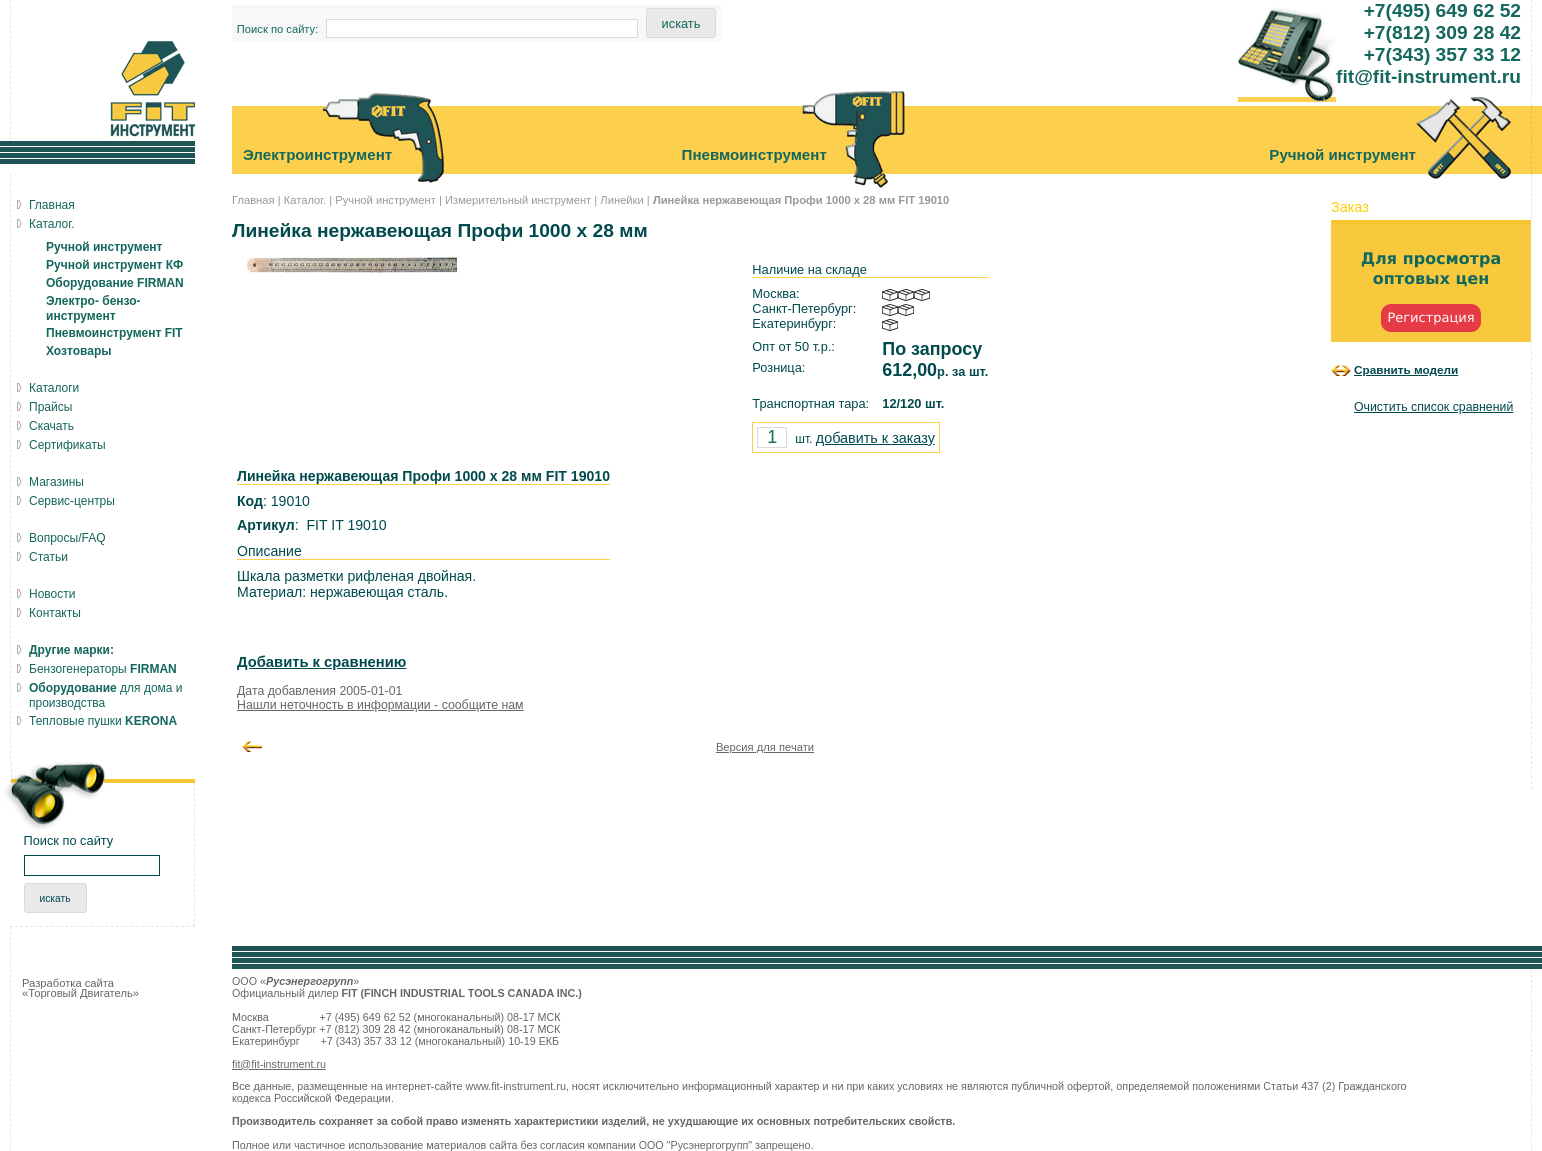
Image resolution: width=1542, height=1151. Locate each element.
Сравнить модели (1406, 369)
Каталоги (54, 388)
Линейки (621, 200)
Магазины (56, 482)
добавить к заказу (875, 438)
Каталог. (305, 200)
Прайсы (50, 407)
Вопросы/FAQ (67, 538)
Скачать (51, 426)
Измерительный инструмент (518, 200)
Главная (253, 200)
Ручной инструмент (385, 200)
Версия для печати (765, 747)
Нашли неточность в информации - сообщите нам (380, 705)
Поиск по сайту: (278, 29)
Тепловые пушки (103, 721)
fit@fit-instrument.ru (279, 1064)
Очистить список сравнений (1433, 407)
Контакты (55, 613)
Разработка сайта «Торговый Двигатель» (80, 988)
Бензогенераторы (103, 669)
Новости (52, 594)
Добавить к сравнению (321, 662)
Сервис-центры (72, 501)
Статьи (48, 557)
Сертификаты (67, 445)
